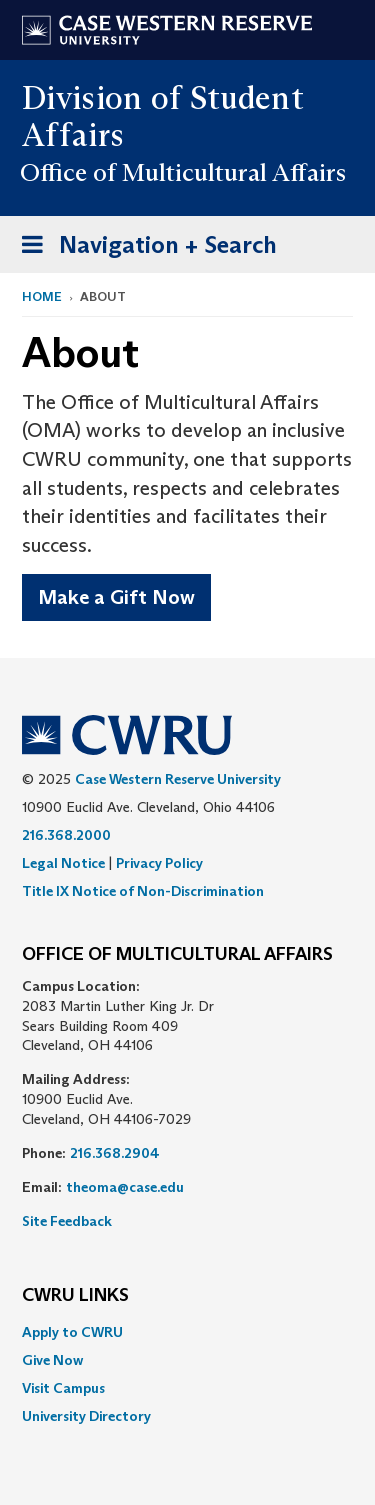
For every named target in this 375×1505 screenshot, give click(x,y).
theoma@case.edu (125, 1187)
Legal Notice (63, 863)
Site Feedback (67, 1221)
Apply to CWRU (72, 1332)
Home (42, 296)
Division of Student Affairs (163, 116)
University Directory (86, 1416)
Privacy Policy (159, 863)
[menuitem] (187, 1332)
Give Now (52, 1360)
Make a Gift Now (116, 597)
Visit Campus (63, 1388)
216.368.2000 (66, 835)
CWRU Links (75, 1296)
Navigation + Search (143, 248)
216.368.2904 (115, 1153)
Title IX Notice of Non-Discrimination (143, 891)
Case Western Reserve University (178, 779)
